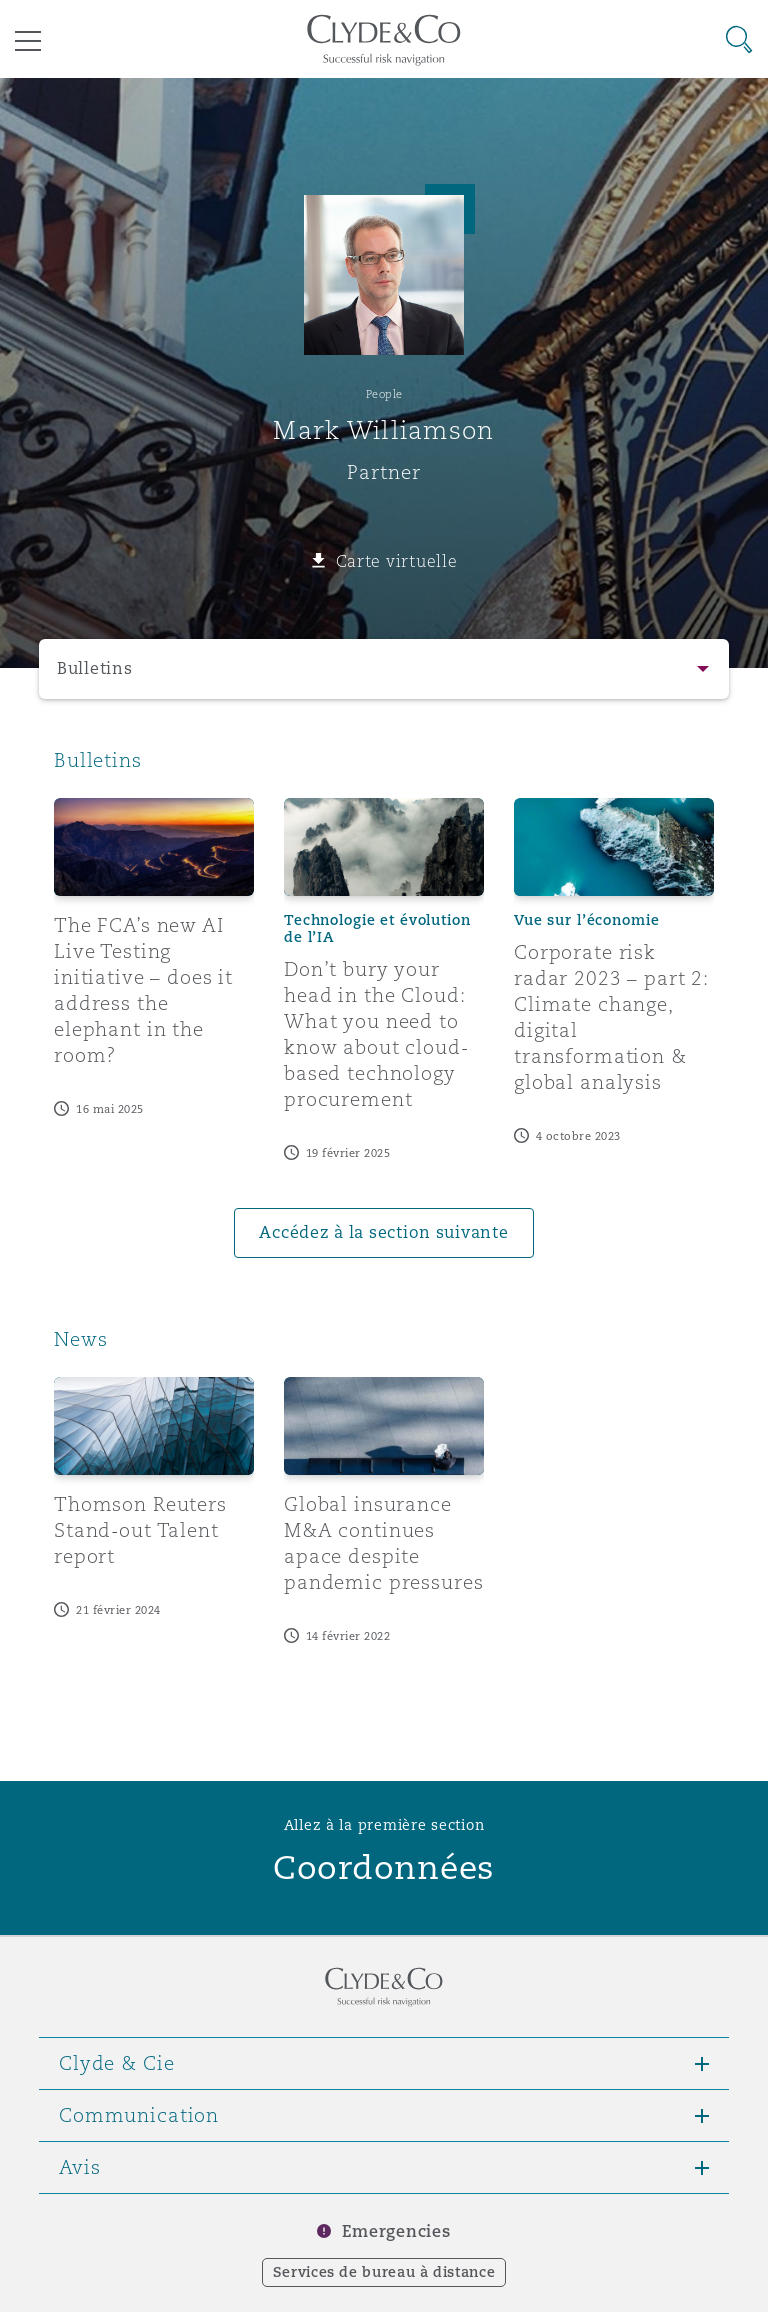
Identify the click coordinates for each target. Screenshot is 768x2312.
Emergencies (396, 2231)
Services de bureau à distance (384, 2272)
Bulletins (95, 668)
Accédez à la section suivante (383, 1232)
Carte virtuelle (397, 561)
